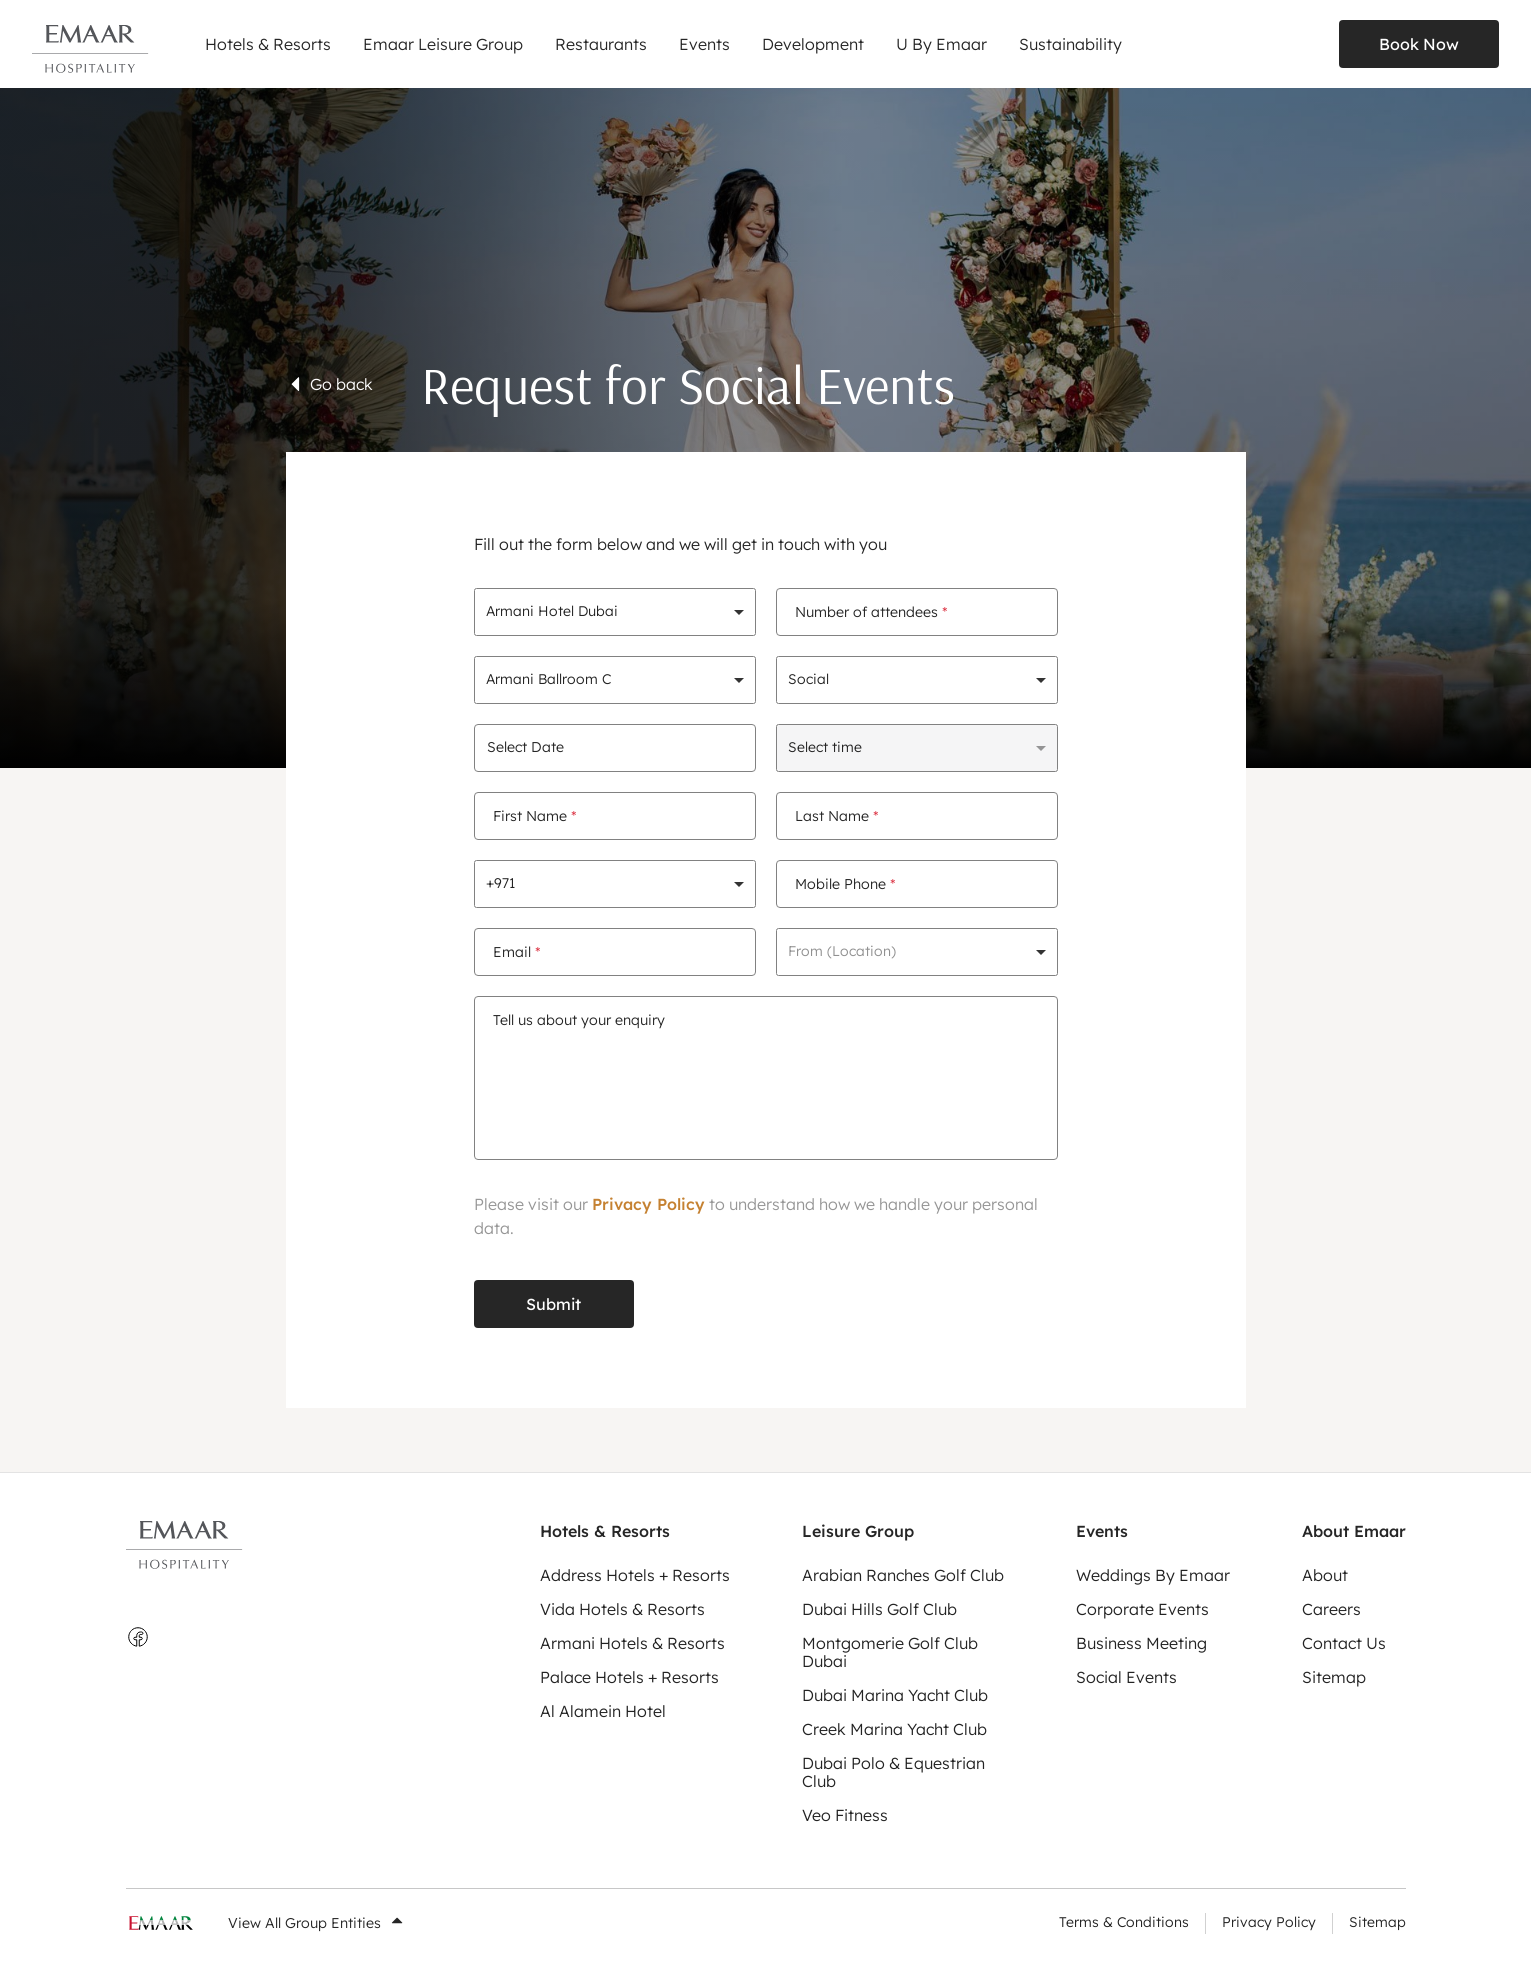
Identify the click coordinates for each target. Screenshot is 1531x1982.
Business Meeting (1141, 1643)
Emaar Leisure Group (443, 44)
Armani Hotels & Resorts (632, 1643)
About (1325, 1575)
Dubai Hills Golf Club (879, 1609)
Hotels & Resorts (268, 44)
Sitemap (1334, 1677)
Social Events (1126, 1677)
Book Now (1419, 44)
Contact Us (1344, 1643)
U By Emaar (941, 44)
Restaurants (601, 44)
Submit (553, 1304)
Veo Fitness (845, 1815)
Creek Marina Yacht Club (894, 1729)
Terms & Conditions (1124, 1922)
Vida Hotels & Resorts (622, 1609)
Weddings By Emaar (1153, 1575)
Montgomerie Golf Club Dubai (890, 1652)
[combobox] (615, 612)
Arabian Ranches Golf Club (903, 1575)
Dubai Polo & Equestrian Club (893, 1772)
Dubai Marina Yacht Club (895, 1695)
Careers (1331, 1609)
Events (704, 44)
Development (813, 44)
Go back (329, 384)
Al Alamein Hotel (603, 1711)
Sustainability (1070, 44)
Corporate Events (1142, 1609)
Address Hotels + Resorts (635, 1575)
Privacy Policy (648, 1204)
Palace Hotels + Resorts (629, 1677)
